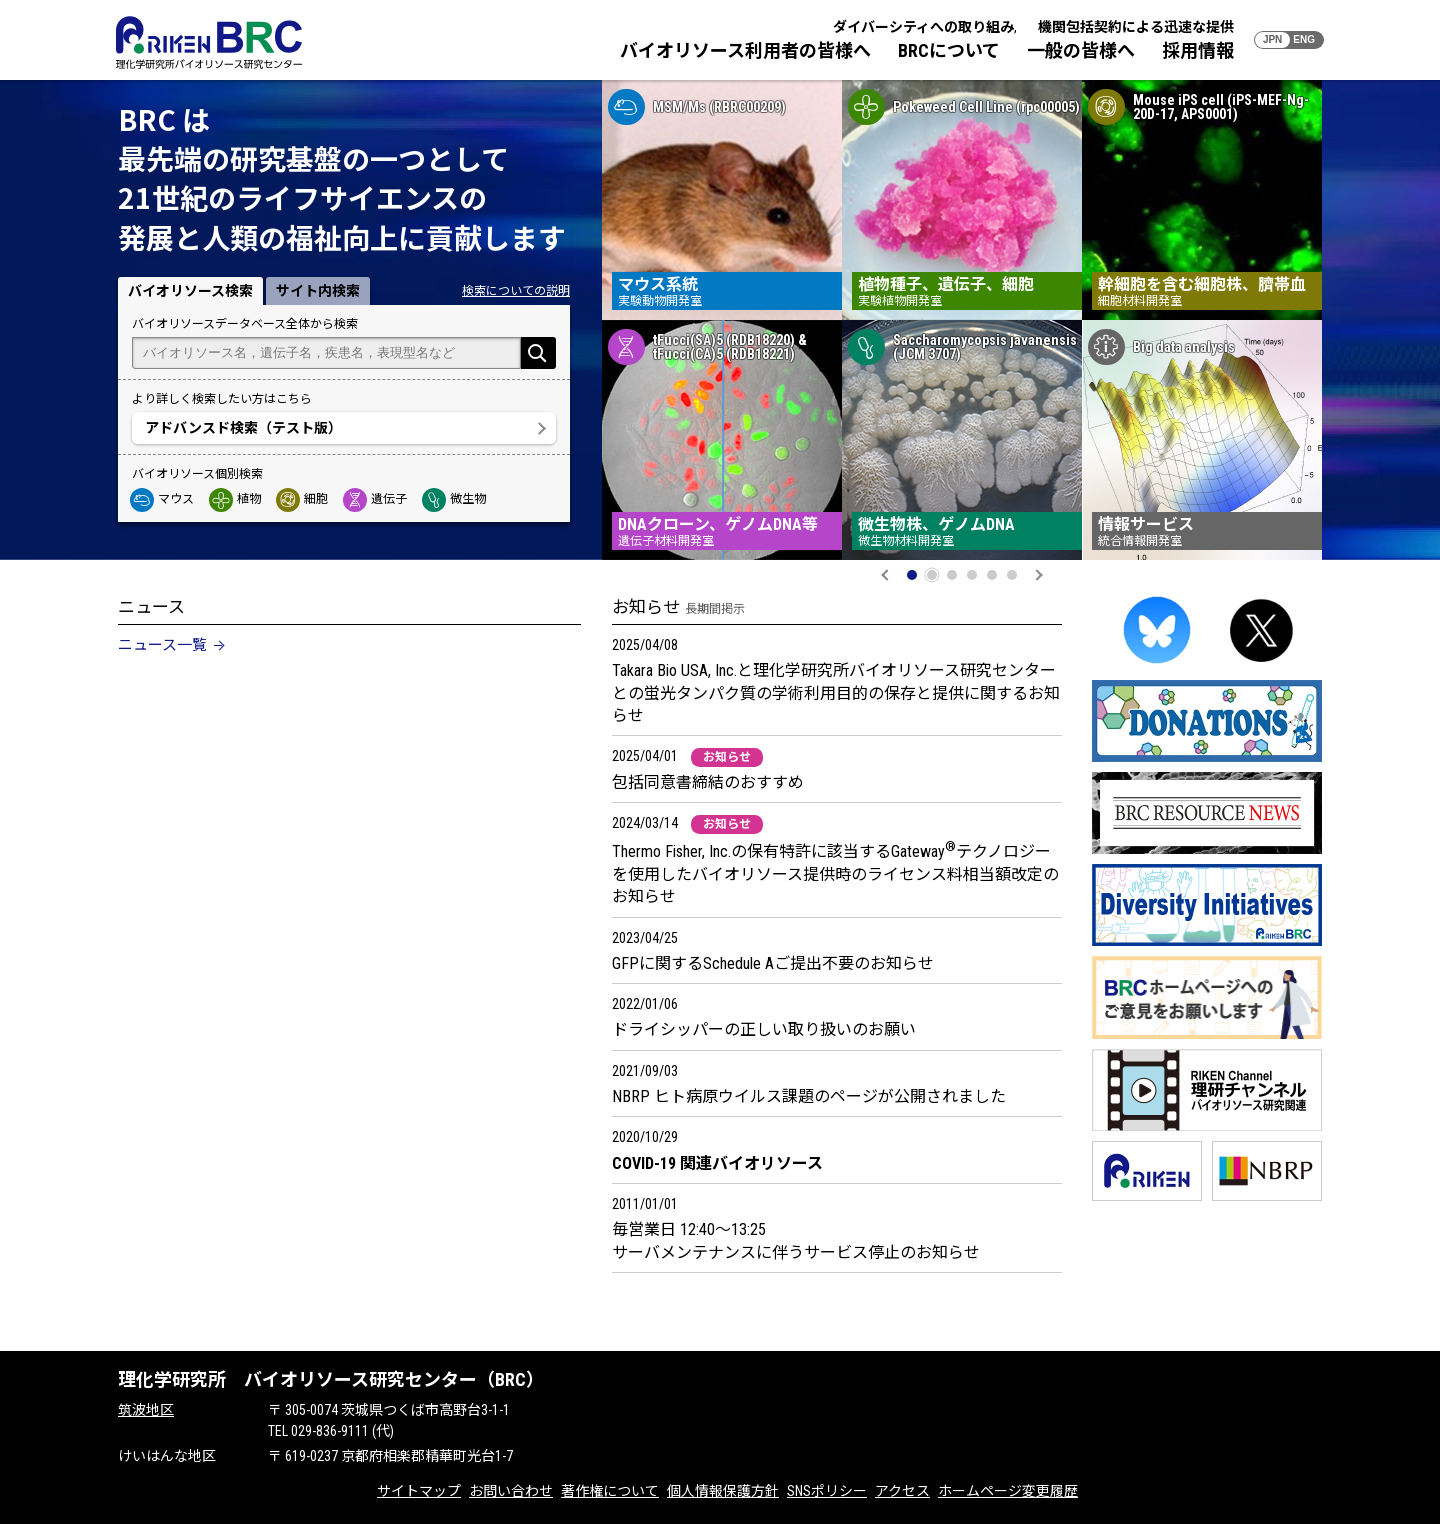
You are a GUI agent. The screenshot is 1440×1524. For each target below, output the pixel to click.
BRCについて (949, 50)
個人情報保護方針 (723, 1491)
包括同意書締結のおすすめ (708, 782)
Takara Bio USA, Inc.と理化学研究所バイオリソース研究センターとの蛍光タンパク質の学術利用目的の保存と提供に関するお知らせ (836, 693)
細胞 (303, 499)
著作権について (610, 1491)
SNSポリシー (827, 1491)
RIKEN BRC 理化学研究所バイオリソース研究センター (209, 42)
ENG (1304, 39)
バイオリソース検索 (190, 291)
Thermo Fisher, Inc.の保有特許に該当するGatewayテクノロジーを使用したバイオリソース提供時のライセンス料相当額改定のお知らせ (835, 874)
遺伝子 (376, 499)
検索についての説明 (516, 291)
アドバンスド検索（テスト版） (243, 428)
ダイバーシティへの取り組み (923, 27)
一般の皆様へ (1081, 50)
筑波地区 (146, 1410)
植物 (236, 499)
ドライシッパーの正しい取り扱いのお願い (764, 1029)
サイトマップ (419, 1491)
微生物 (455, 499)
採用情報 (1198, 50)
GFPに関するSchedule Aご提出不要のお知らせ (773, 963)
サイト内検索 (318, 291)
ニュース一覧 (162, 645)
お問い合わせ (511, 1491)
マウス (163, 499)
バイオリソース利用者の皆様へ (745, 50)
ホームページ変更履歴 (1008, 1491)
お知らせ (727, 757)
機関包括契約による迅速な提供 (1136, 27)
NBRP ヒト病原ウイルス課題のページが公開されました (809, 1096)
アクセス (902, 1491)
